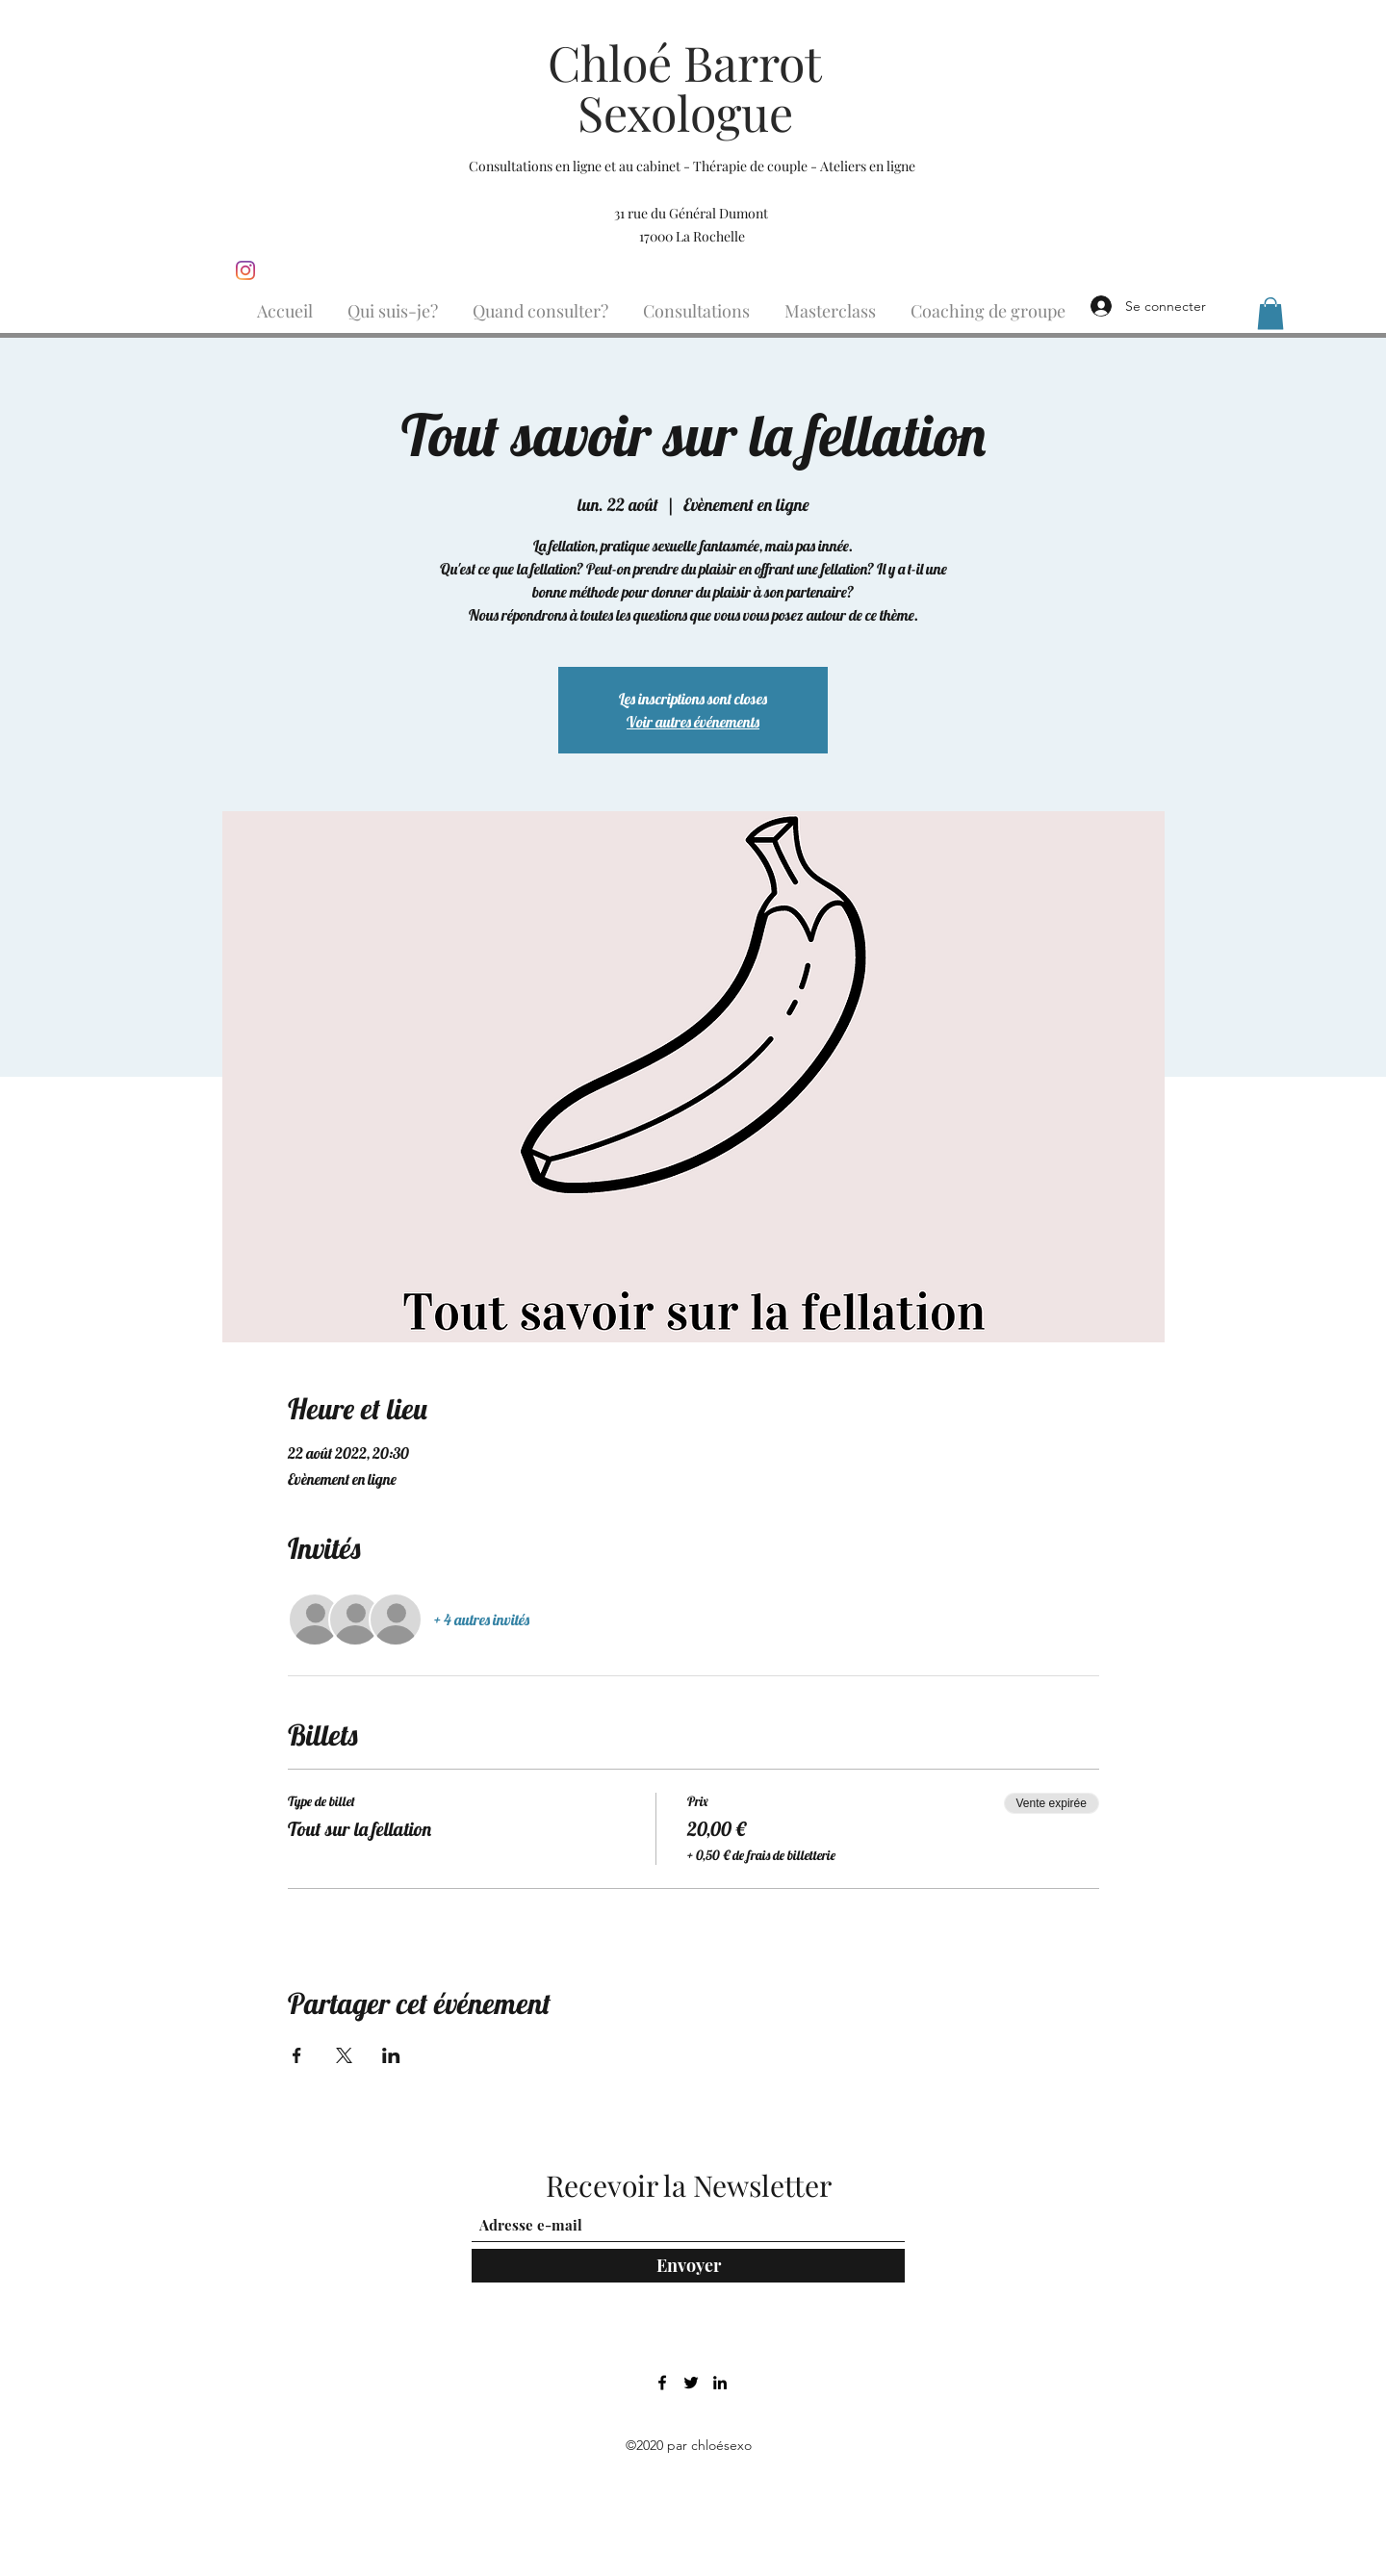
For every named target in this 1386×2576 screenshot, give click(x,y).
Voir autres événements (693, 721)
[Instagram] (245, 270)
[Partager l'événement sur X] (344, 2055)
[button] (1270, 313)
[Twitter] (691, 2382)
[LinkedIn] (720, 2382)
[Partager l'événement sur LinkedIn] (391, 2055)
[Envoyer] (688, 2266)
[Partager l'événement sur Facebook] (297, 2055)
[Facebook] (662, 2382)
